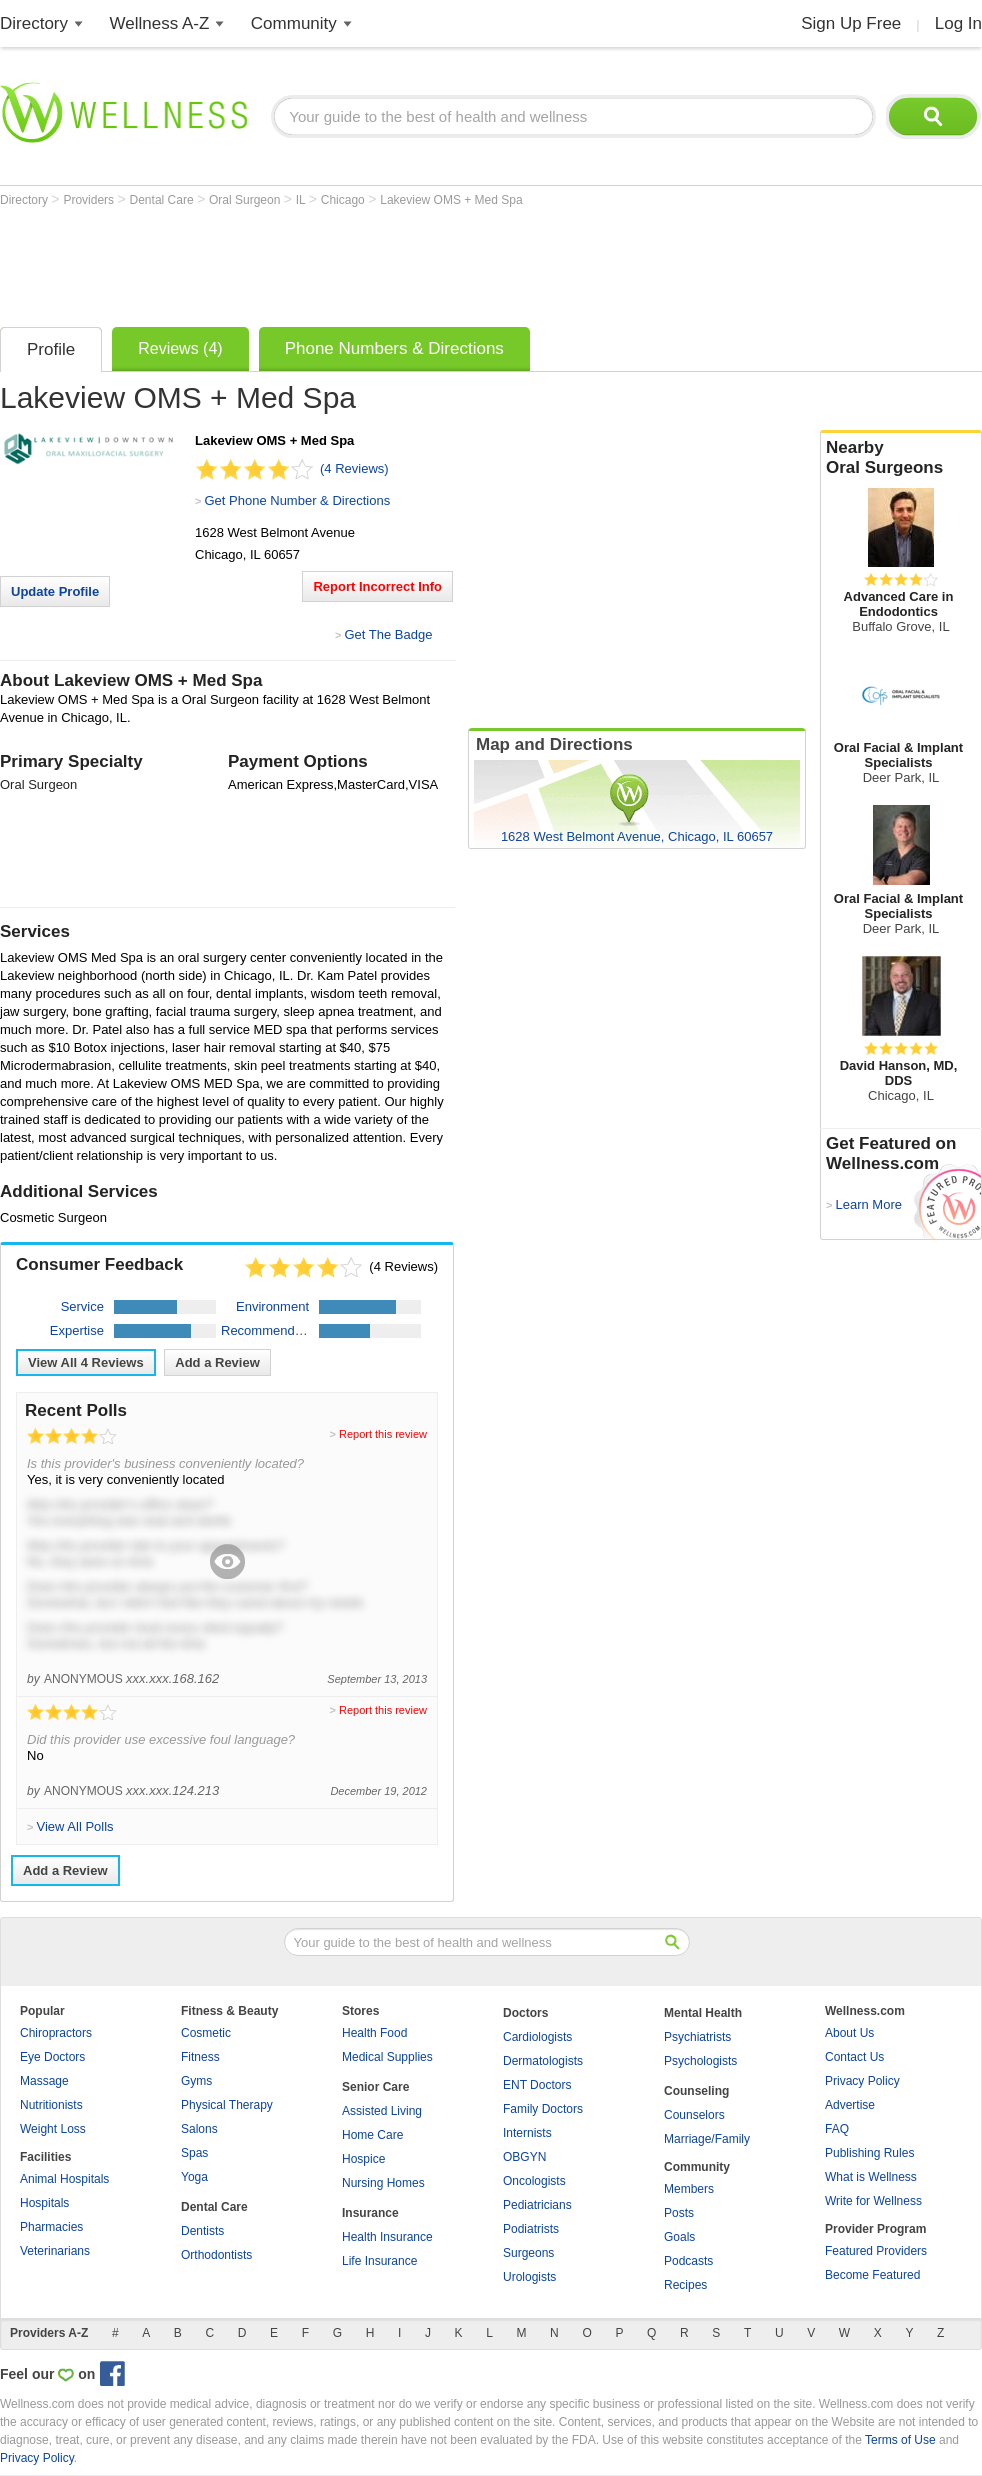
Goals (679, 2237)
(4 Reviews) (354, 468)
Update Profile (55, 591)
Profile (51, 349)
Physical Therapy (227, 2105)
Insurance (370, 2213)
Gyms (196, 2081)
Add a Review (217, 1362)
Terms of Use (900, 2440)
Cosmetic (206, 2033)
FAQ (837, 2129)
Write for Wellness (873, 2201)
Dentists (202, 2231)
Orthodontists (216, 2255)
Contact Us (854, 2057)
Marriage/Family (707, 2139)
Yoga (194, 2177)
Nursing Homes (383, 2183)
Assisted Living (382, 2111)
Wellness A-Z (160, 23)
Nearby (901, 458)
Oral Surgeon (246, 200)
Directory (34, 23)
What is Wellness (871, 2177)
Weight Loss (53, 2129)
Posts (679, 2213)
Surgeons (528, 2253)
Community (294, 23)
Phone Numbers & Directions (394, 348)
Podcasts (688, 2261)
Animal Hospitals (64, 2179)
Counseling (696, 2091)
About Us (849, 2033)
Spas (194, 2153)
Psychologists (700, 2061)
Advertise (850, 2105)
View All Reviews (86, 1362)
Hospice (363, 2159)
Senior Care (375, 2087)
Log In (958, 23)
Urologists (529, 2277)
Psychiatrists (697, 2037)
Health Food (374, 2033)
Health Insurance (387, 2237)
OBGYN (524, 2157)
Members (689, 2189)
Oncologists (534, 2181)
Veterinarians (55, 2251)
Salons (199, 2129)
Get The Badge (388, 634)
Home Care (372, 2135)
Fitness (200, 2057)
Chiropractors (56, 2033)
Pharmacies (51, 2227)
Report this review (383, 1434)
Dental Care (163, 200)
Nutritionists (51, 2105)
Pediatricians (537, 2205)
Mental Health (703, 2013)
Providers (90, 200)
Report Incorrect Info (377, 586)
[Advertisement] (364, 262)
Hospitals (44, 2203)
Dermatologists (543, 2061)
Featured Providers (876, 2251)
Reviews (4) (180, 348)
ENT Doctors (537, 2085)
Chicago (344, 200)
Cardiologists (537, 2037)
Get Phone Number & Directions (297, 500)
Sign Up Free (851, 23)
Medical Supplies (387, 2057)
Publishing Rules (869, 2153)
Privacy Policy (862, 2081)
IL (302, 200)
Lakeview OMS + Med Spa (451, 200)
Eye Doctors (52, 2057)
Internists (527, 2133)
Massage (44, 2081)
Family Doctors (543, 2109)
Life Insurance (379, 2261)
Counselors (694, 2115)
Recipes (685, 2285)
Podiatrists (531, 2229)
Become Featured (872, 2275)
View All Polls (74, 1826)
